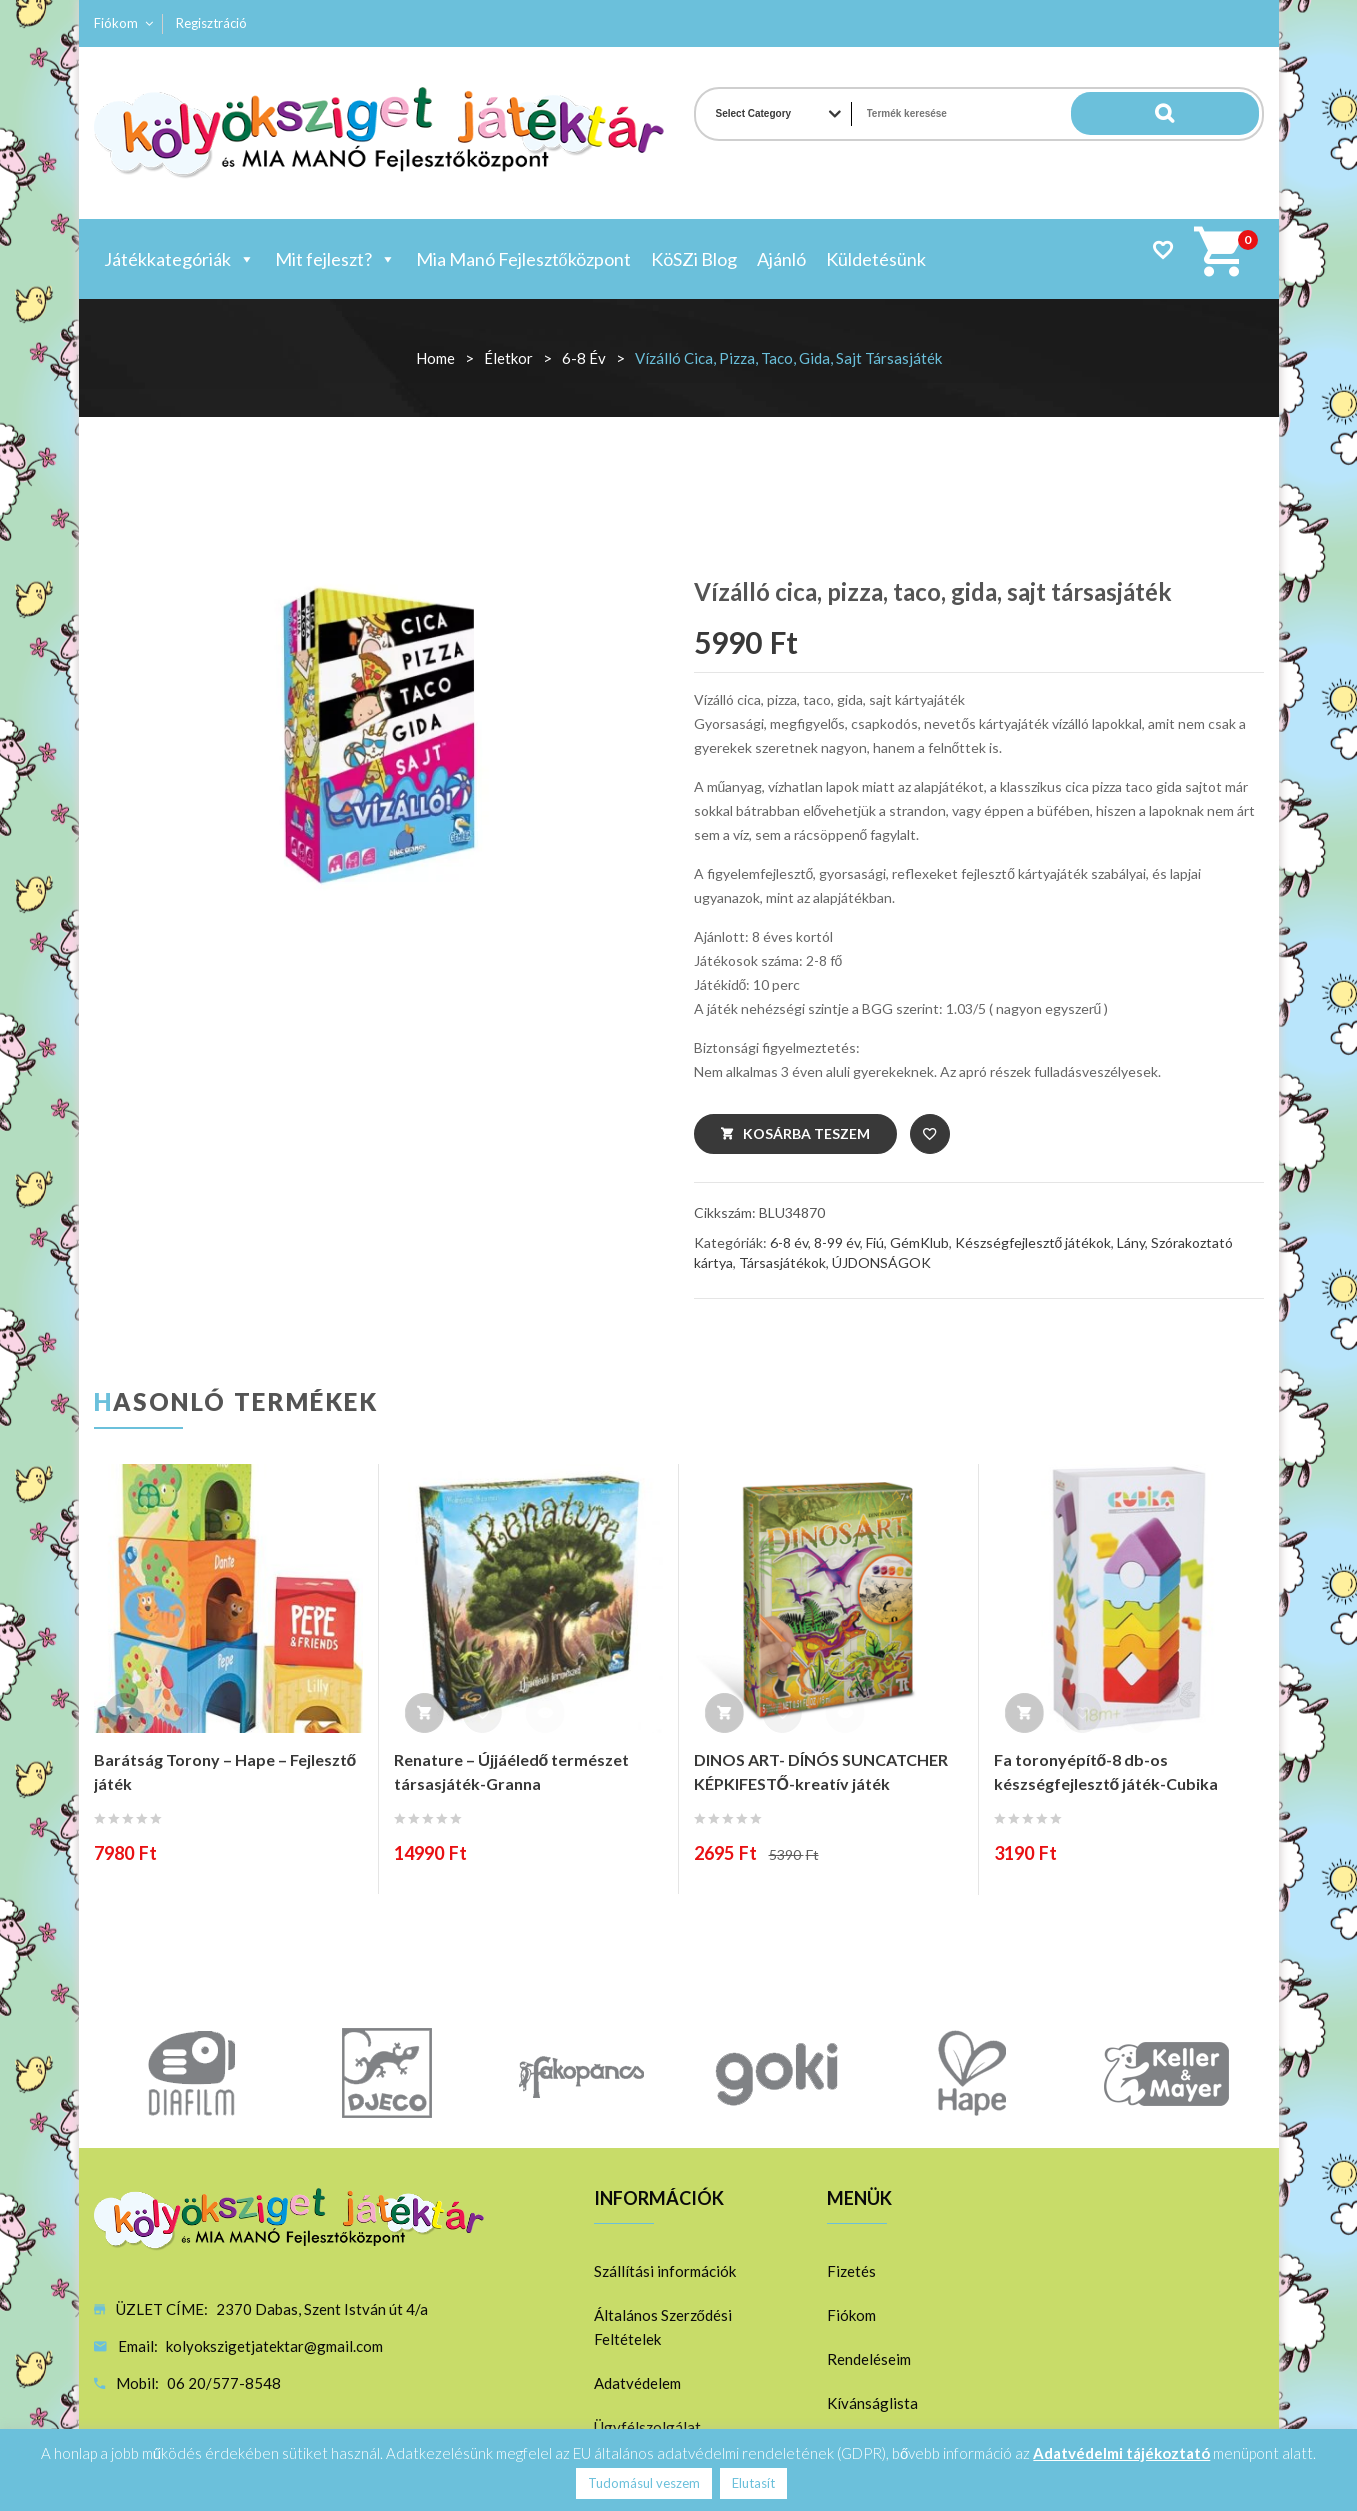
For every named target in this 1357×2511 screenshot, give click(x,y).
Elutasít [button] (753, 2483)
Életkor (508, 358)
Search (1219, 114)
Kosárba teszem (806, 1133)
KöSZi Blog (694, 259)
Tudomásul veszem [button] (644, 2483)
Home (435, 358)
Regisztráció (211, 23)
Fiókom (116, 23)
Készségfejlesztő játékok (1033, 1242)
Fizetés (851, 2271)
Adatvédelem (637, 2383)
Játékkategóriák (179, 259)
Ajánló (781, 259)
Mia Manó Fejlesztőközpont (523, 259)
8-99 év (837, 1242)
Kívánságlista (872, 2403)
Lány (1131, 1242)
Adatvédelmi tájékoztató (1121, 2453)
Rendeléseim (869, 2359)
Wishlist (1162, 249)
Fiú (875, 1242)
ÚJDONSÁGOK (881, 1262)
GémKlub (919, 1242)
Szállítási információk (665, 2271)
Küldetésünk (876, 259)
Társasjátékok (782, 1262)
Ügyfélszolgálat (647, 2427)
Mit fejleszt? (335, 259)
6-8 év (584, 358)
